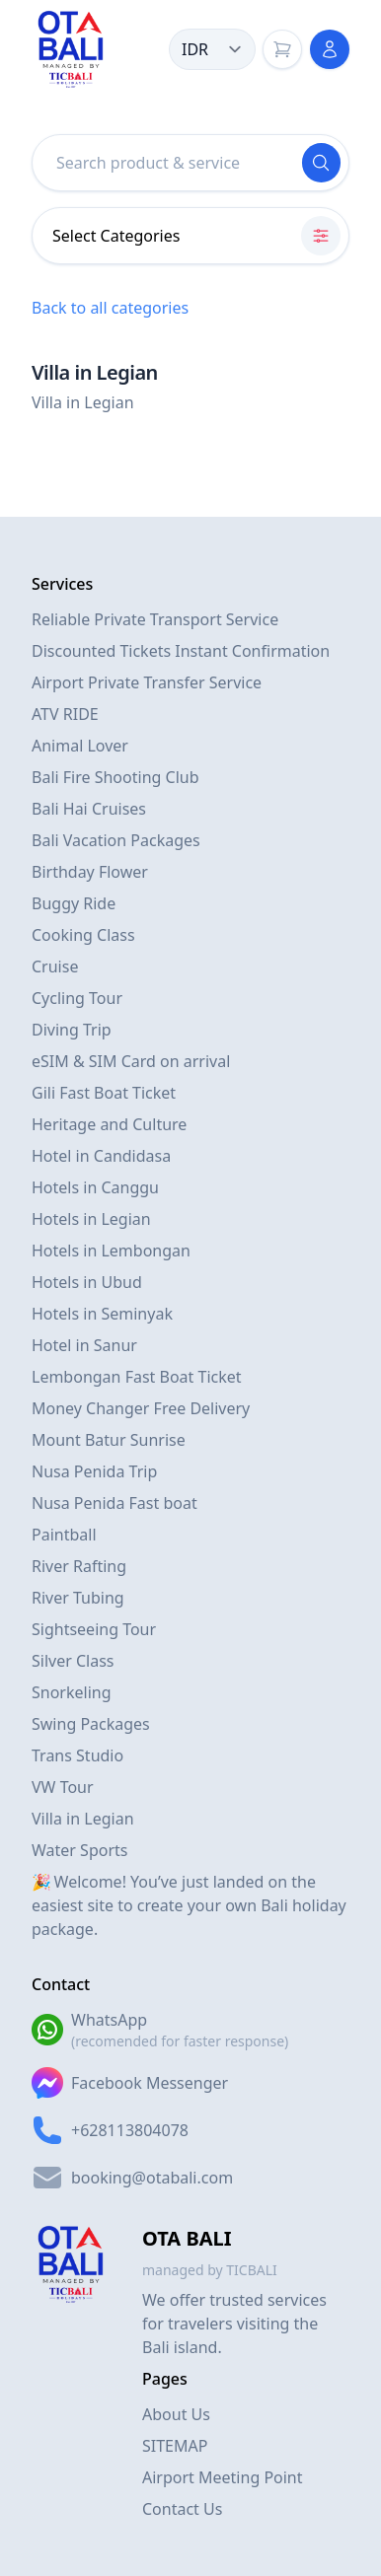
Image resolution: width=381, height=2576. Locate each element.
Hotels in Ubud (87, 1282)
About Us (176, 2414)
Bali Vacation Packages (116, 840)
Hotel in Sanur (84, 1345)
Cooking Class (83, 935)
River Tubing (78, 1598)
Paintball (64, 1534)
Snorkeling (72, 1692)
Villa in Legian (83, 1818)
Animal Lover (80, 745)
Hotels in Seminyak (102, 1313)
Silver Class (73, 1661)
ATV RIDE (65, 714)
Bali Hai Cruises (89, 809)
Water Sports (79, 1850)
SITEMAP (174, 2446)
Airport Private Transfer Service (147, 682)
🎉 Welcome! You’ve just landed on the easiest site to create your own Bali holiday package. (189, 1905)
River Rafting (79, 1566)
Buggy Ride (73, 903)
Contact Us (182, 2509)
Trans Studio (77, 1755)
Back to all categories (110, 308)
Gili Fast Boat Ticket (104, 1093)
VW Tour (63, 1787)
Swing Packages (91, 1724)
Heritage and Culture (109, 1124)
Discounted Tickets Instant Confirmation (181, 651)
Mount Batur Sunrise (109, 1440)
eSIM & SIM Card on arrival (131, 1061)
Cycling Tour (77, 998)
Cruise (55, 966)
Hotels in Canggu (95, 1187)
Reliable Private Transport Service (155, 619)
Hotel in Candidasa (101, 1156)
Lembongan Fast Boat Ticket (137, 1377)
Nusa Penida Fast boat (114, 1503)
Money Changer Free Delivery (141, 1408)
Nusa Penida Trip (94, 1471)
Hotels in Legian (91, 1219)
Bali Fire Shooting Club (115, 777)
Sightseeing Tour (94, 1629)
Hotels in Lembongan (111, 1250)
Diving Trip (72, 1029)
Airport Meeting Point (222, 2477)
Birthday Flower (90, 872)
